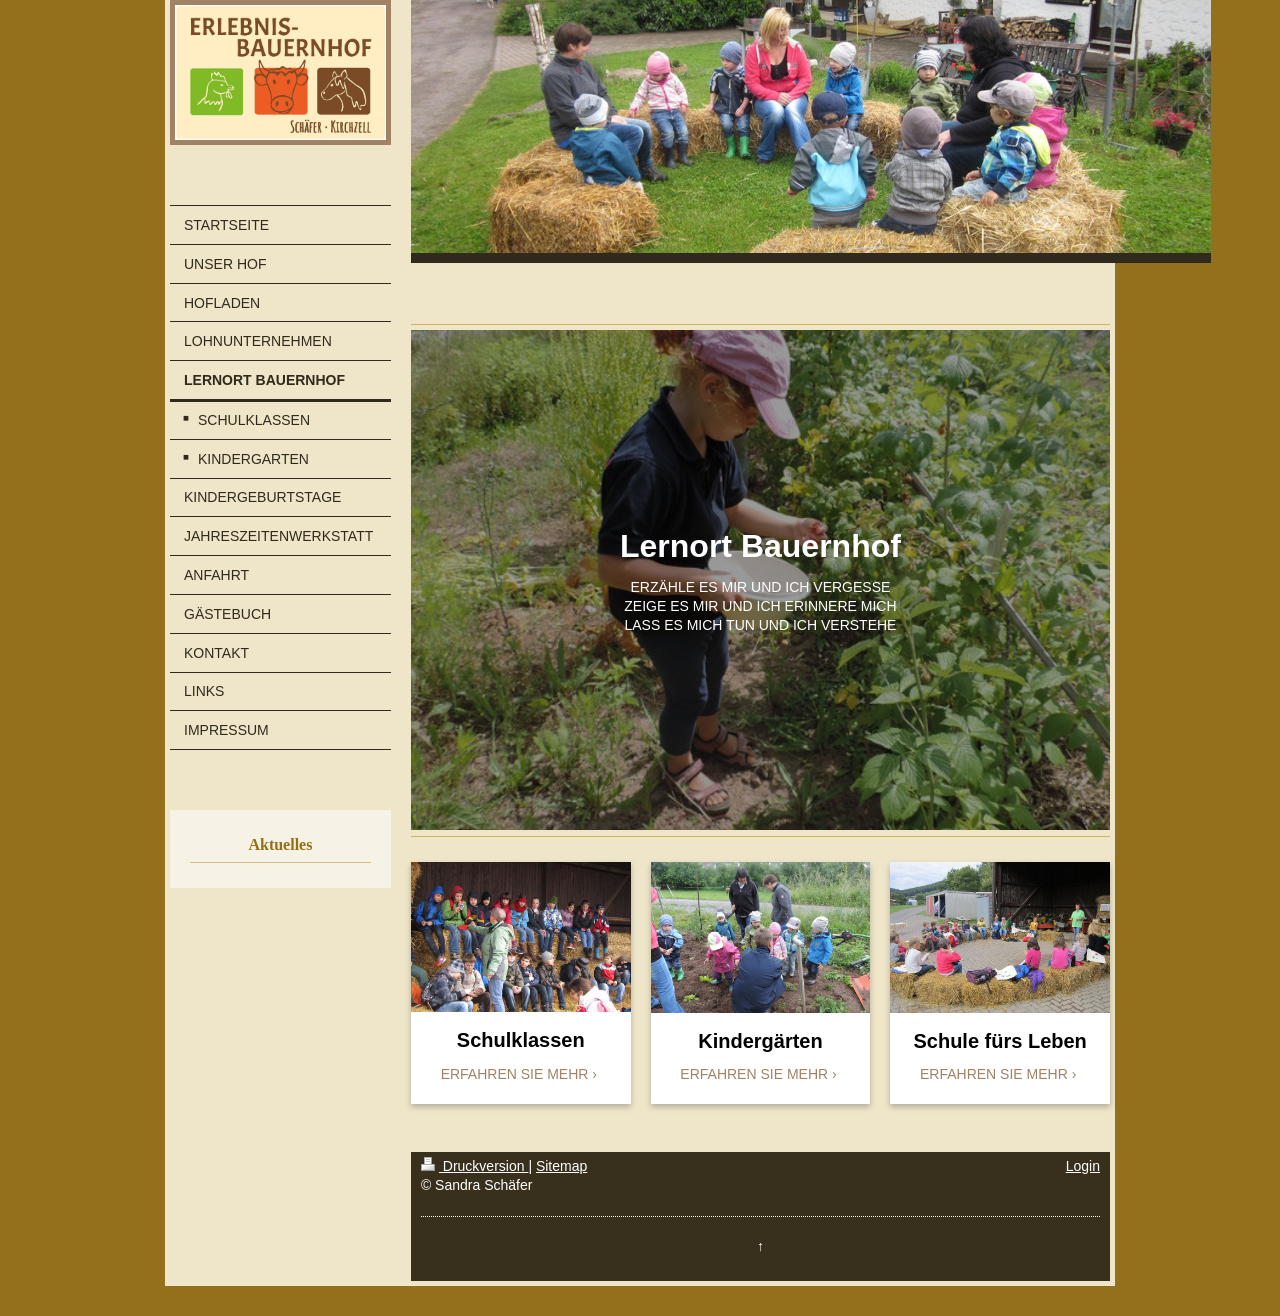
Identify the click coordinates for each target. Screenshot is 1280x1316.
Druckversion (474, 1166)
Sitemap (561, 1166)
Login (1083, 1166)
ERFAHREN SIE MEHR (515, 1074)
